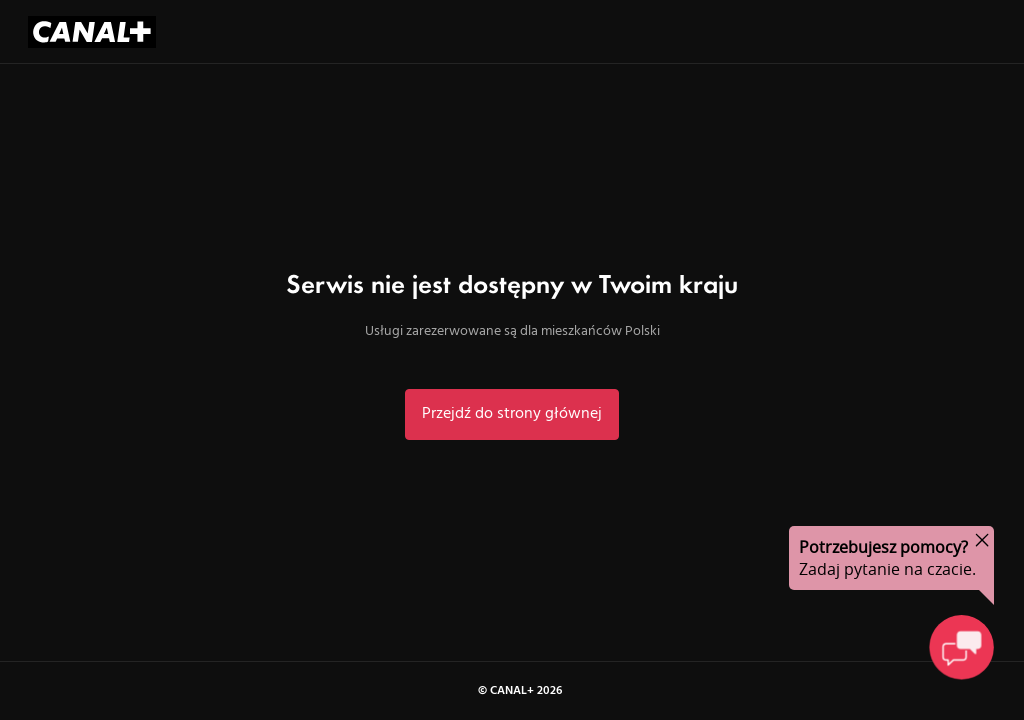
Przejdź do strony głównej (512, 414)
